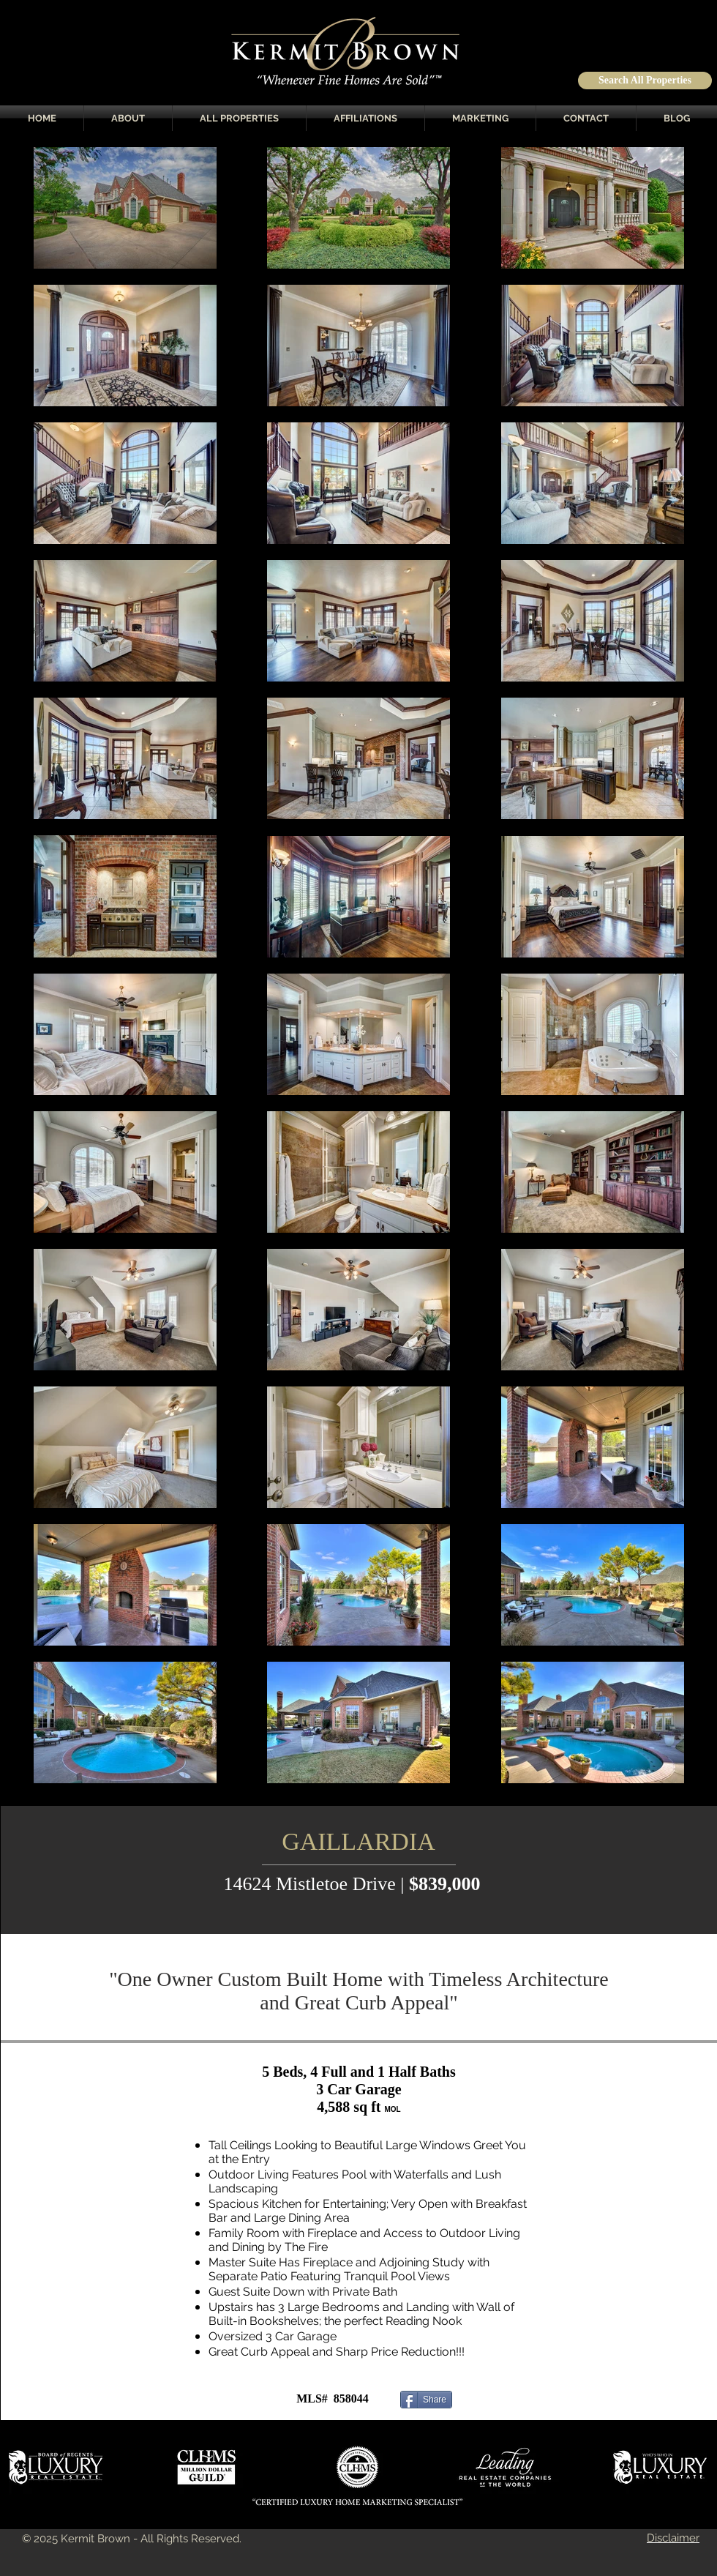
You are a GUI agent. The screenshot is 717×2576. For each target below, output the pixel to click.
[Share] (426, 2399)
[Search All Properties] (645, 80)
